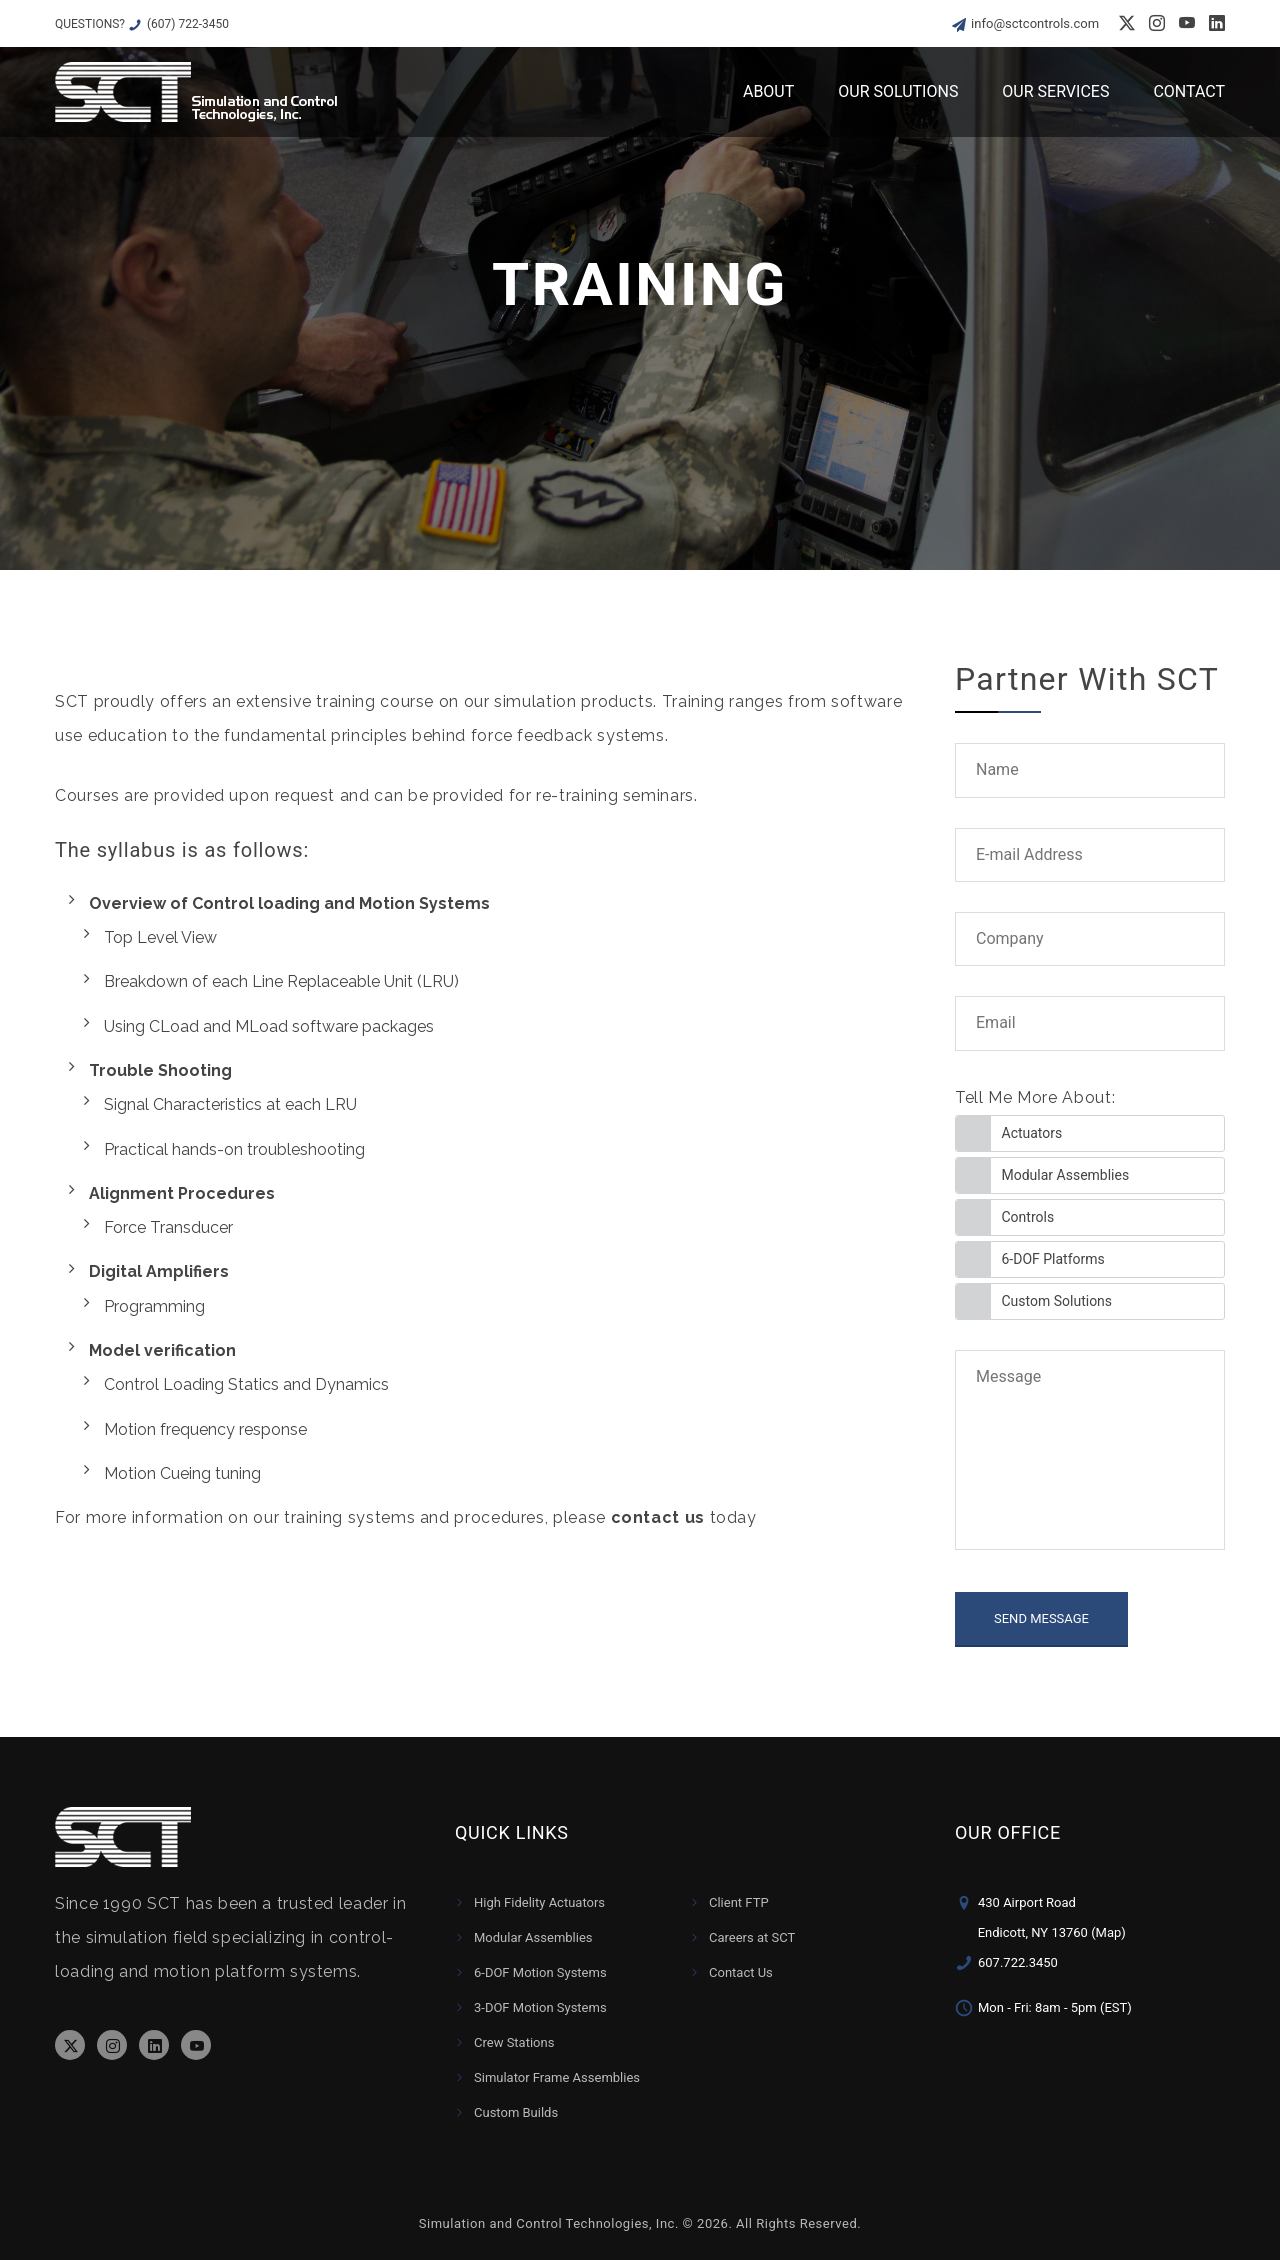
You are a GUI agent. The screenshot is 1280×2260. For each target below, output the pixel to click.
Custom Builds (516, 2112)
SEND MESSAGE (1041, 1618)
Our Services (1055, 91)
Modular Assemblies (1066, 1175)
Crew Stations (514, 2042)
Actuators (1032, 1133)
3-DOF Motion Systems (540, 2007)
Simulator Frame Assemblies (557, 2077)
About (768, 91)
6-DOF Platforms (1053, 1259)
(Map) (1108, 1932)
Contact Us (741, 1972)
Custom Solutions (1057, 1301)
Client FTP (739, 1902)
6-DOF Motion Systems (540, 1972)
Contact (1189, 91)
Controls (1028, 1217)
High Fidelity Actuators (539, 1902)
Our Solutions (898, 91)
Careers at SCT (752, 1937)
